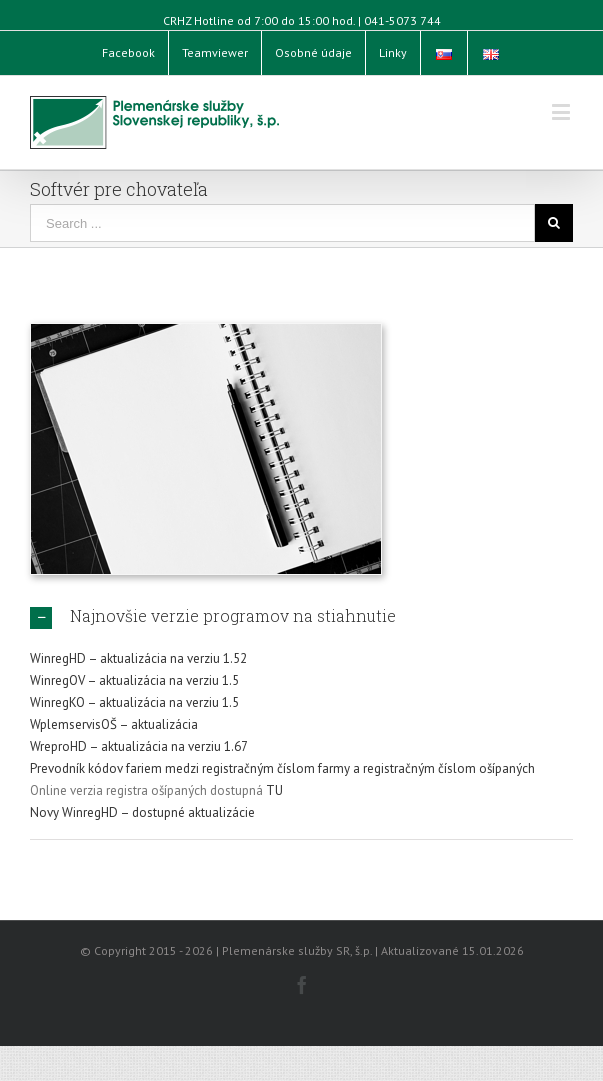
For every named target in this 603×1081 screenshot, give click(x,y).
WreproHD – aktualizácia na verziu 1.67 (139, 746)
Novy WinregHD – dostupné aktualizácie (142, 812)
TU (274, 790)
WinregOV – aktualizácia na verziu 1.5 (134, 680)
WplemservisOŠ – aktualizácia (114, 724)
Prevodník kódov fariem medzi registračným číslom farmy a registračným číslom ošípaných (282, 768)
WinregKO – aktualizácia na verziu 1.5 (134, 702)
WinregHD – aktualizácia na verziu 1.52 (138, 658)
